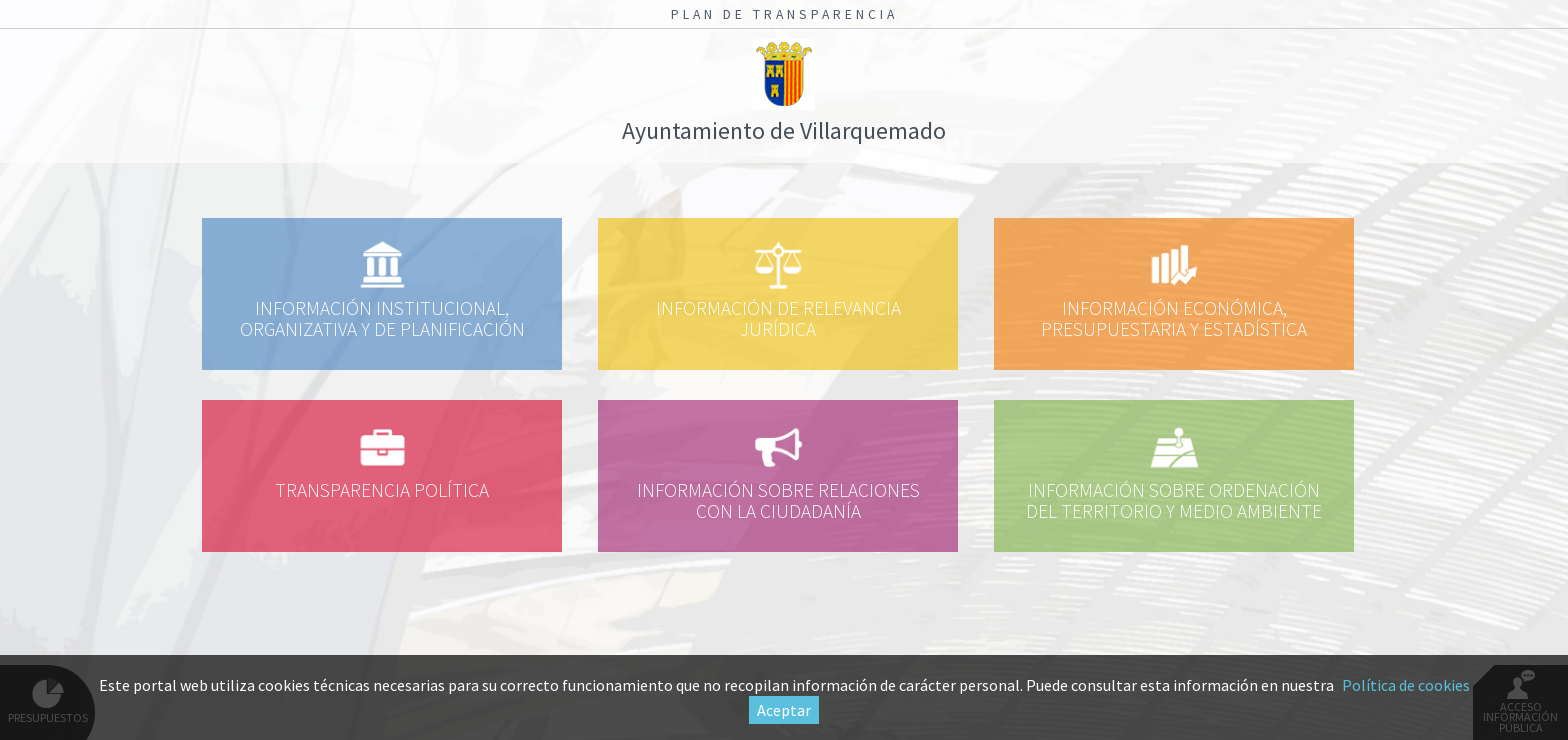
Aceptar (784, 710)
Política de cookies (1406, 685)
